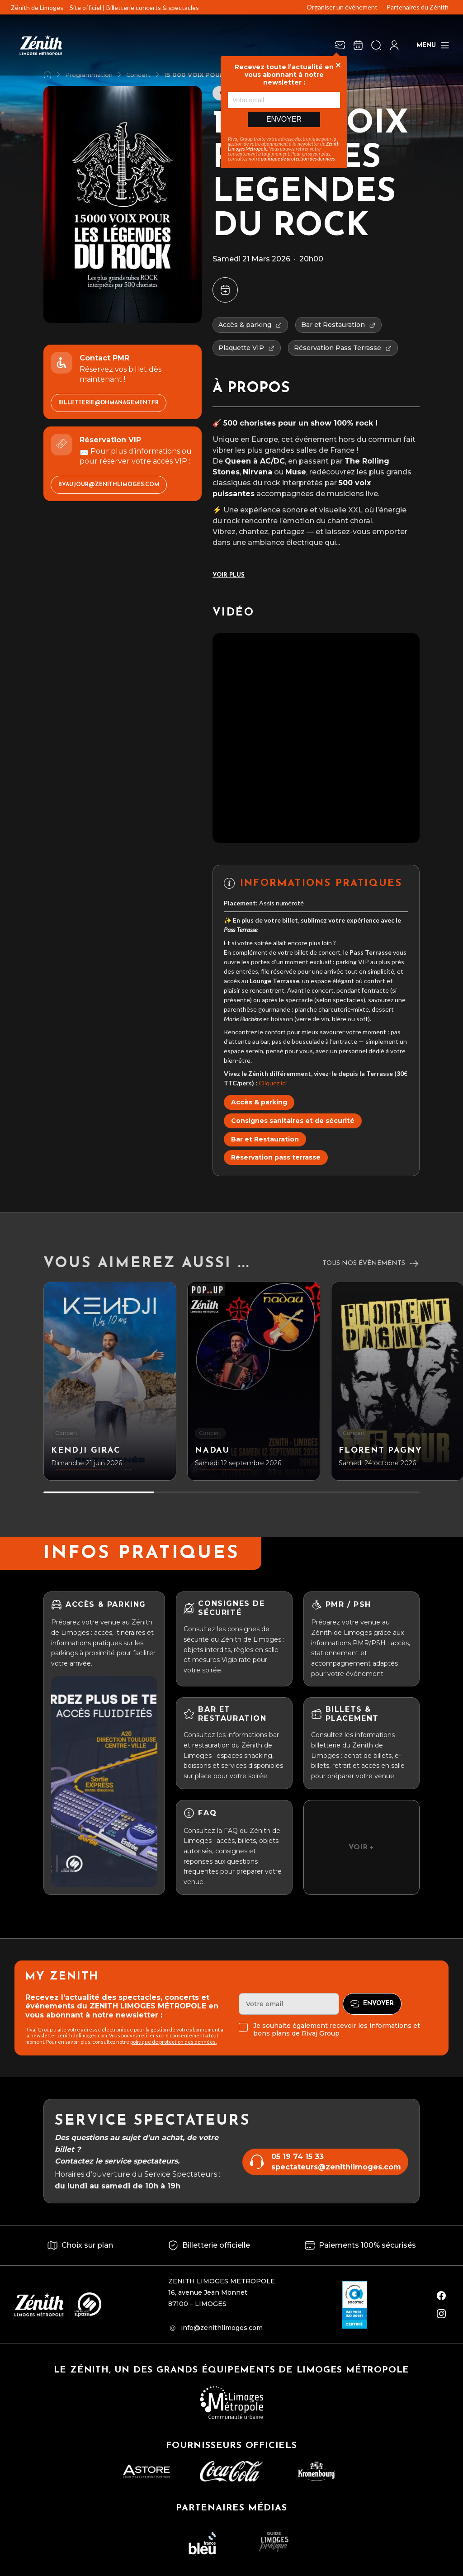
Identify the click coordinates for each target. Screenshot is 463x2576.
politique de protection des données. (173, 2042)
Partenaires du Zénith (418, 7)
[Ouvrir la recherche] (376, 45)
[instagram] (441, 2313)
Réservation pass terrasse (276, 1157)
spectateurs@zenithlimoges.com (336, 2167)
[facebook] (441, 2295)
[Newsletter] (340, 45)
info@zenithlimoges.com (222, 2328)
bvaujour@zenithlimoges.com (108, 485)
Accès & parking (259, 1102)
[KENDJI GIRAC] (110, 1381)
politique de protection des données (298, 158)
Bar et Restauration (265, 1139)
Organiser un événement (342, 7)
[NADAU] (254, 1381)
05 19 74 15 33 (297, 2156)
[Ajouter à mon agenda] (225, 290)
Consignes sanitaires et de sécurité (292, 1121)
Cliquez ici (273, 1083)
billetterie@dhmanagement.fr (108, 403)
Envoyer (284, 119)
